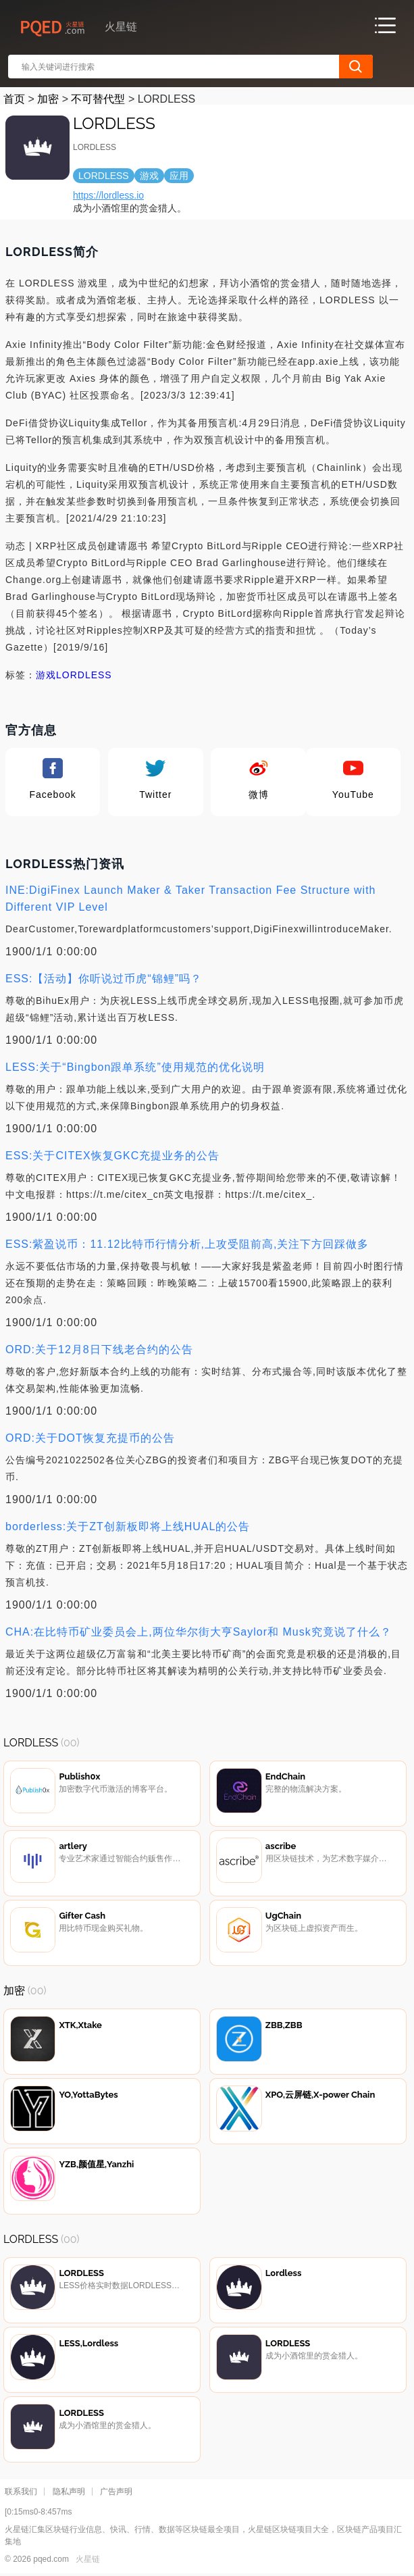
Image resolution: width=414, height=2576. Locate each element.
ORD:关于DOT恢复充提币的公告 (90, 1438)
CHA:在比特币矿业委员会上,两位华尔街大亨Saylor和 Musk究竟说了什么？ (198, 1632)
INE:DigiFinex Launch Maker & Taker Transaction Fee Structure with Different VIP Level (190, 898)
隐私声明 (69, 2491)
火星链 (88, 2559)
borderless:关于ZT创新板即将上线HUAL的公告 (127, 1526)
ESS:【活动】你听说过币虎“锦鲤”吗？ (103, 978)
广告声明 (116, 2491)
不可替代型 (98, 99)
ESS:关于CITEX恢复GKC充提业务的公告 (112, 1155)
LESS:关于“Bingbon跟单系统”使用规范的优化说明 (135, 1067)
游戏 (46, 675)
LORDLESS (84, 675)
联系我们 (21, 2491)
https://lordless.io (108, 195)
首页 (14, 99)
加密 (48, 99)
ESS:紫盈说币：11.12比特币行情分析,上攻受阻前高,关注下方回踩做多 (187, 1244)
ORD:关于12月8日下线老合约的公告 (99, 1349)
